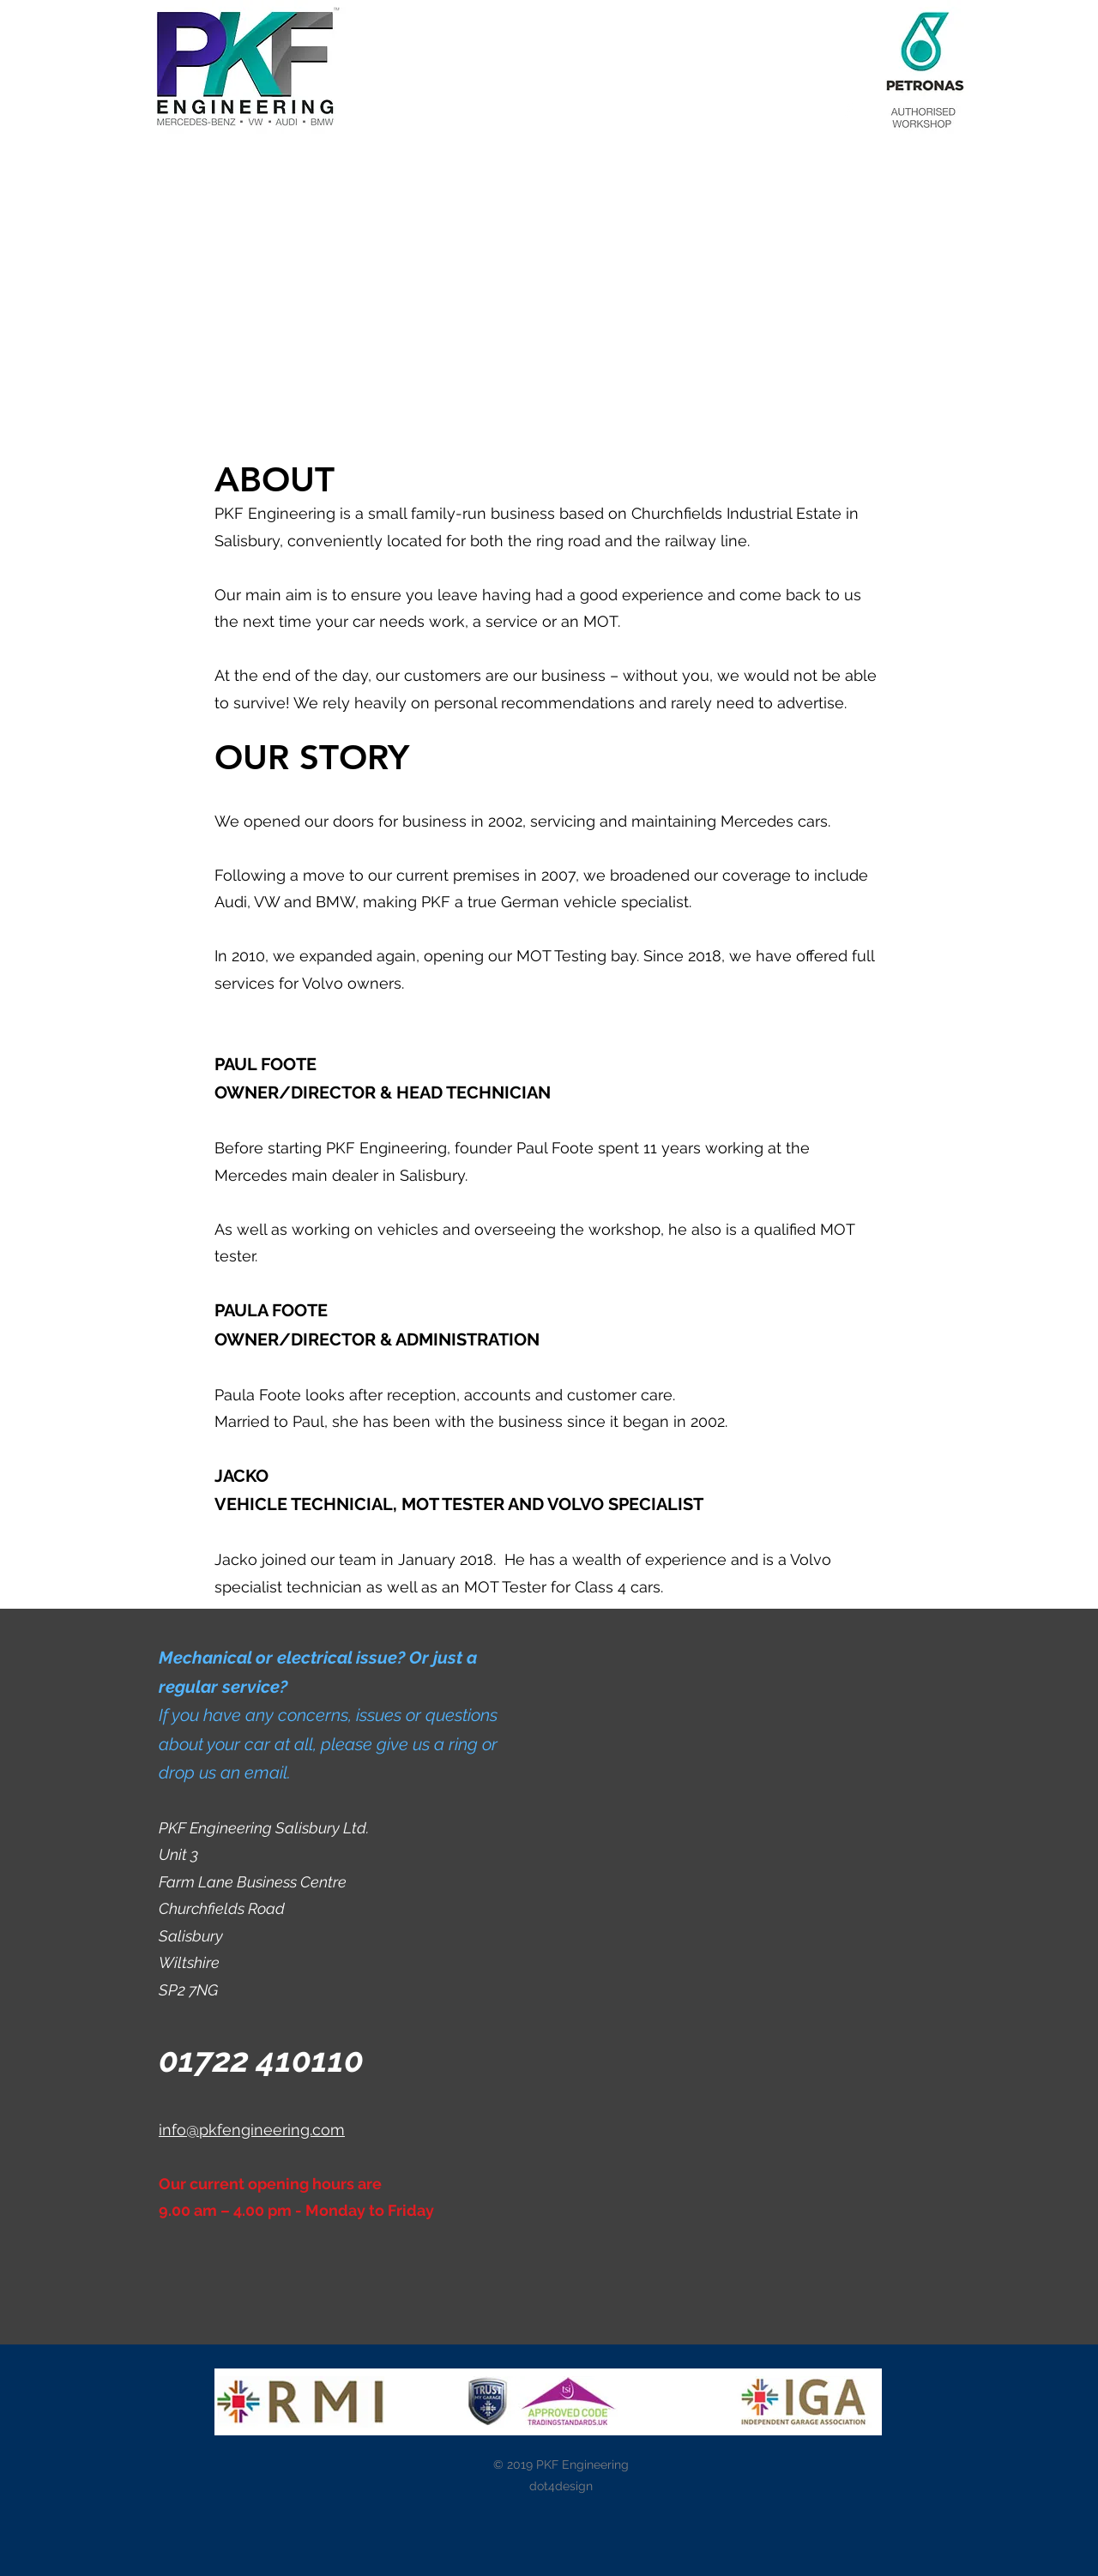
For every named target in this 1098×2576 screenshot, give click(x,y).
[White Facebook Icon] (848, 110)
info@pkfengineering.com (252, 2130)
